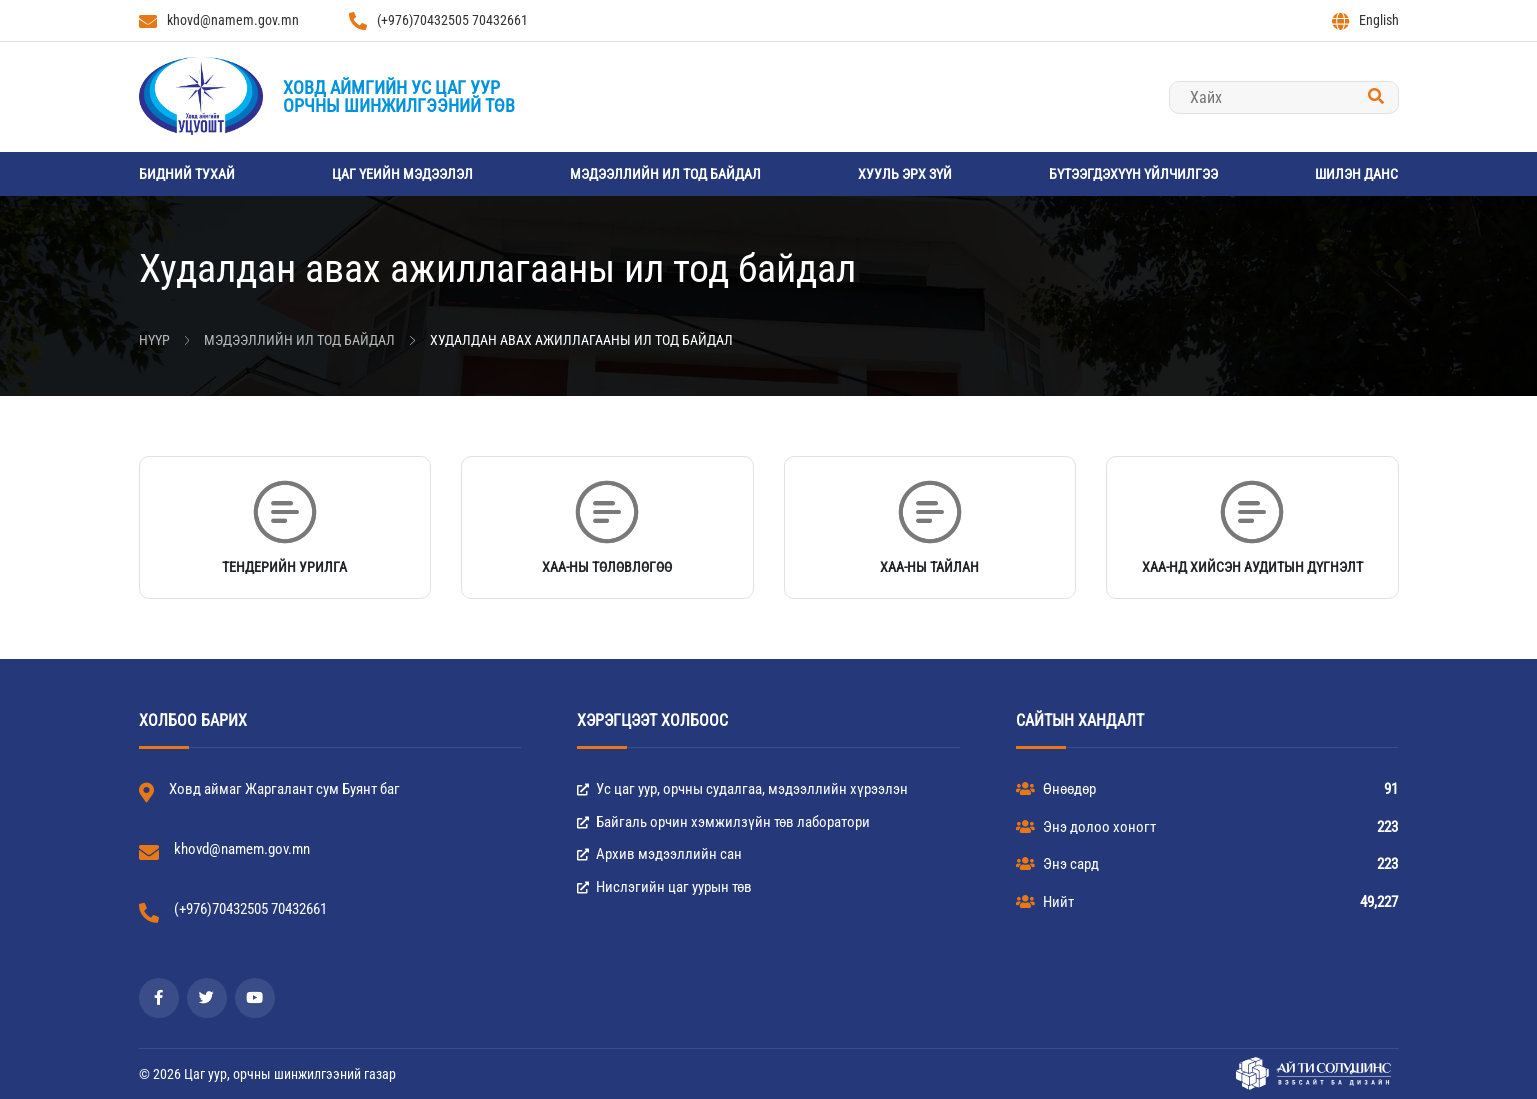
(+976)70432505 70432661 (438, 21)
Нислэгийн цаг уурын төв (664, 887)
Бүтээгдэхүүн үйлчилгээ (1133, 174)
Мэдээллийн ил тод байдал (665, 174)
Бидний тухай (187, 174)
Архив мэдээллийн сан (659, 854)
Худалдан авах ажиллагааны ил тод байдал (581, 340)
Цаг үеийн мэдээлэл (402, 174)
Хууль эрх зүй (905, 174)
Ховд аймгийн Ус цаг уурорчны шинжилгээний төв (399, 96)
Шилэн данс (1356, 174)
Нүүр (154, 340)
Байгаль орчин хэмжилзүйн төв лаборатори (723, 822)
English (1365, 21)
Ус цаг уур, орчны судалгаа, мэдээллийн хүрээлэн (742, 789)
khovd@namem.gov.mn (219, 21)
